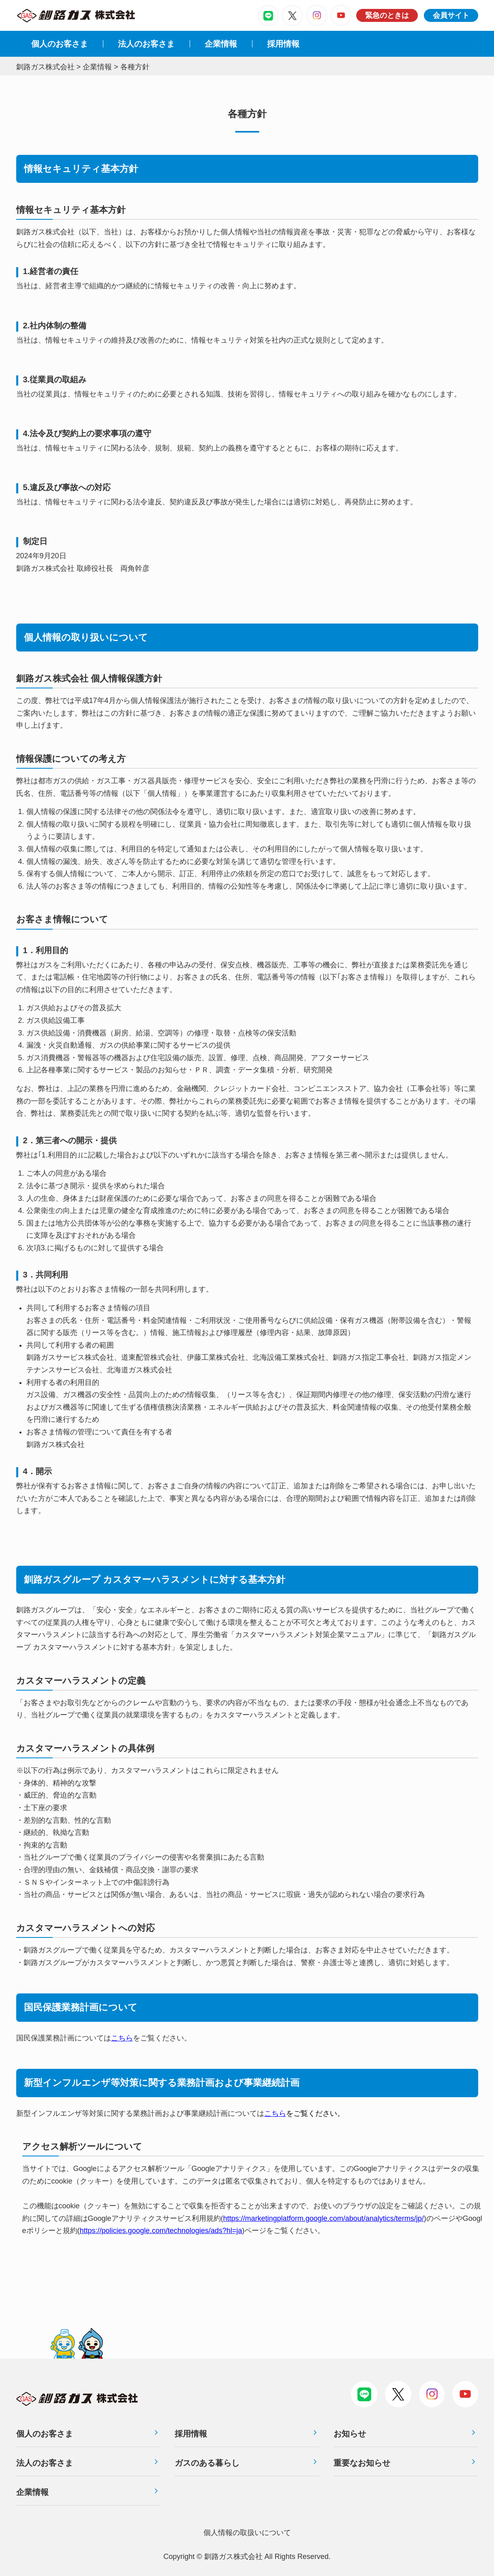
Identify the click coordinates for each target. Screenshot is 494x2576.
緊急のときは (387, 15)
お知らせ (350, 2433)
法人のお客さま (44, 2462)
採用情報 (191, 2433)
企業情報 (221, 43)
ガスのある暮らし (207, 2462)
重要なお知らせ (362, 2462)
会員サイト (451, 15)
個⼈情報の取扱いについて (247, 2533)
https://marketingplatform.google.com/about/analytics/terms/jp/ (323, 2218)
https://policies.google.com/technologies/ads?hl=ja (161, 2231)
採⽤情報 (283, 43)
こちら (122, 2038)
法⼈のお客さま (146, 43)
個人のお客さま (59, 43)
